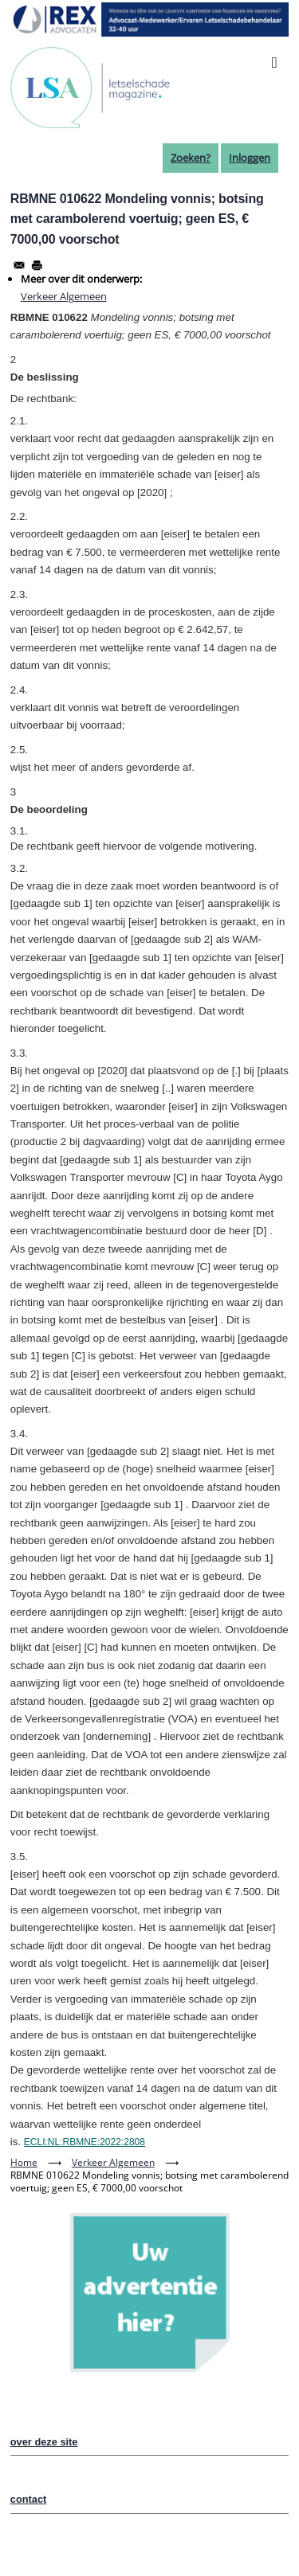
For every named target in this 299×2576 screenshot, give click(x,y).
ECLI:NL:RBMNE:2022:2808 (84, 2142)
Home (23, 2162)
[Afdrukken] (36, 265)
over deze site (44, 2442)
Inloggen (249, 157)
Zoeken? (190, 157)
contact (28, 2499)
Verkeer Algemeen (64, 296)
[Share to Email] (19, 265)
